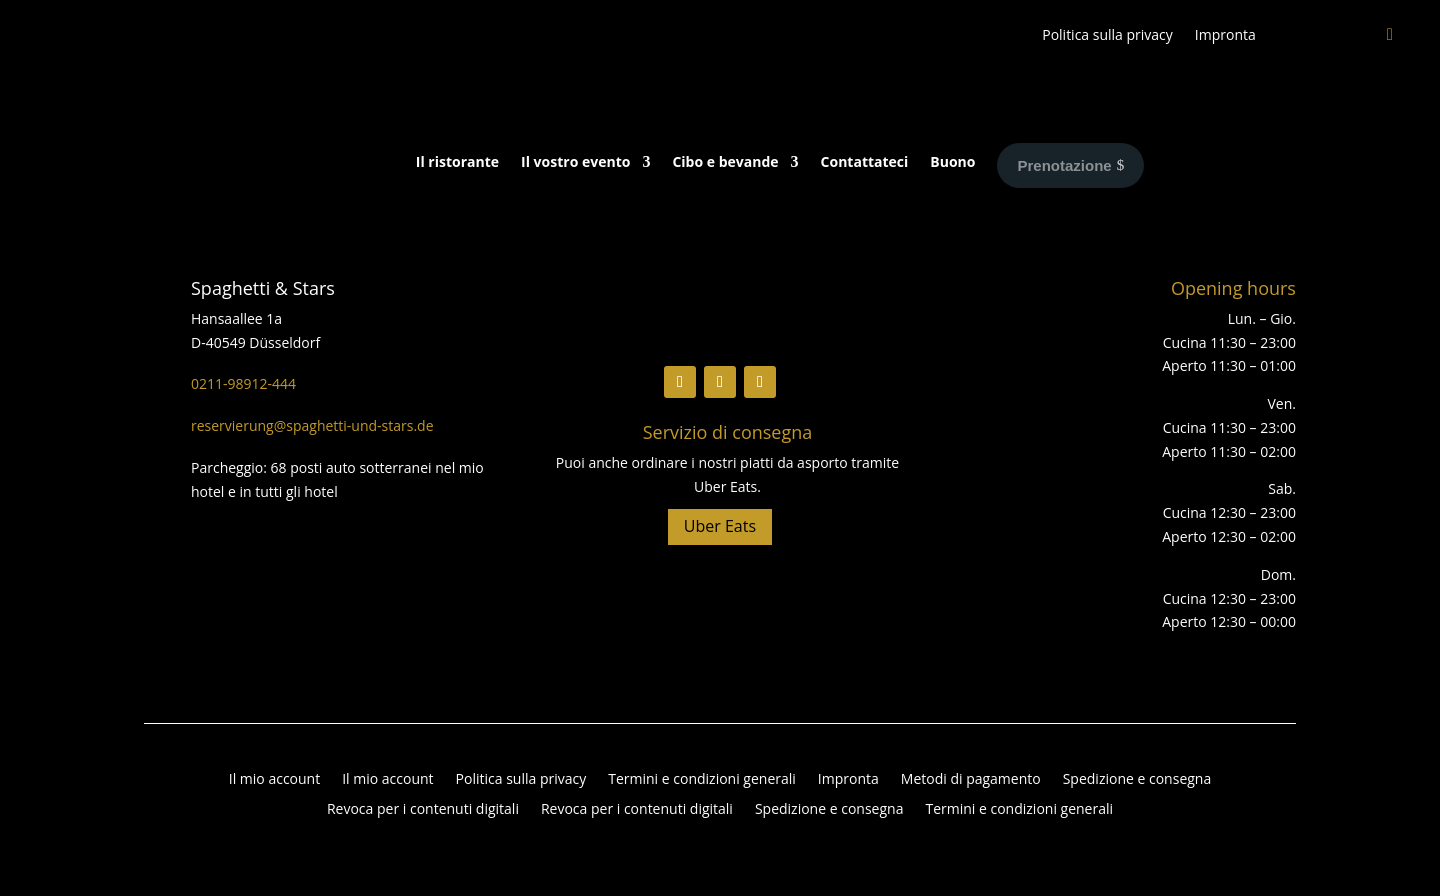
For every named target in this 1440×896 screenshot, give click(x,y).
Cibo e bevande (725, 163)
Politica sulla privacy (1107, 36)
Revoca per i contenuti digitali (423, 810)
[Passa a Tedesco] (1327, 39)
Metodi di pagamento (971, 780)
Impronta (1225, 36)
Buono (952, 163)
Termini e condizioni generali (702, 780)
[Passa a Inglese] (1287, 39)
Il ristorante (457, 163)
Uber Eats (720, 526)
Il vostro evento (575, 163)
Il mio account (274, 780)
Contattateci (865, 163)
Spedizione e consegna (1137, 780)
